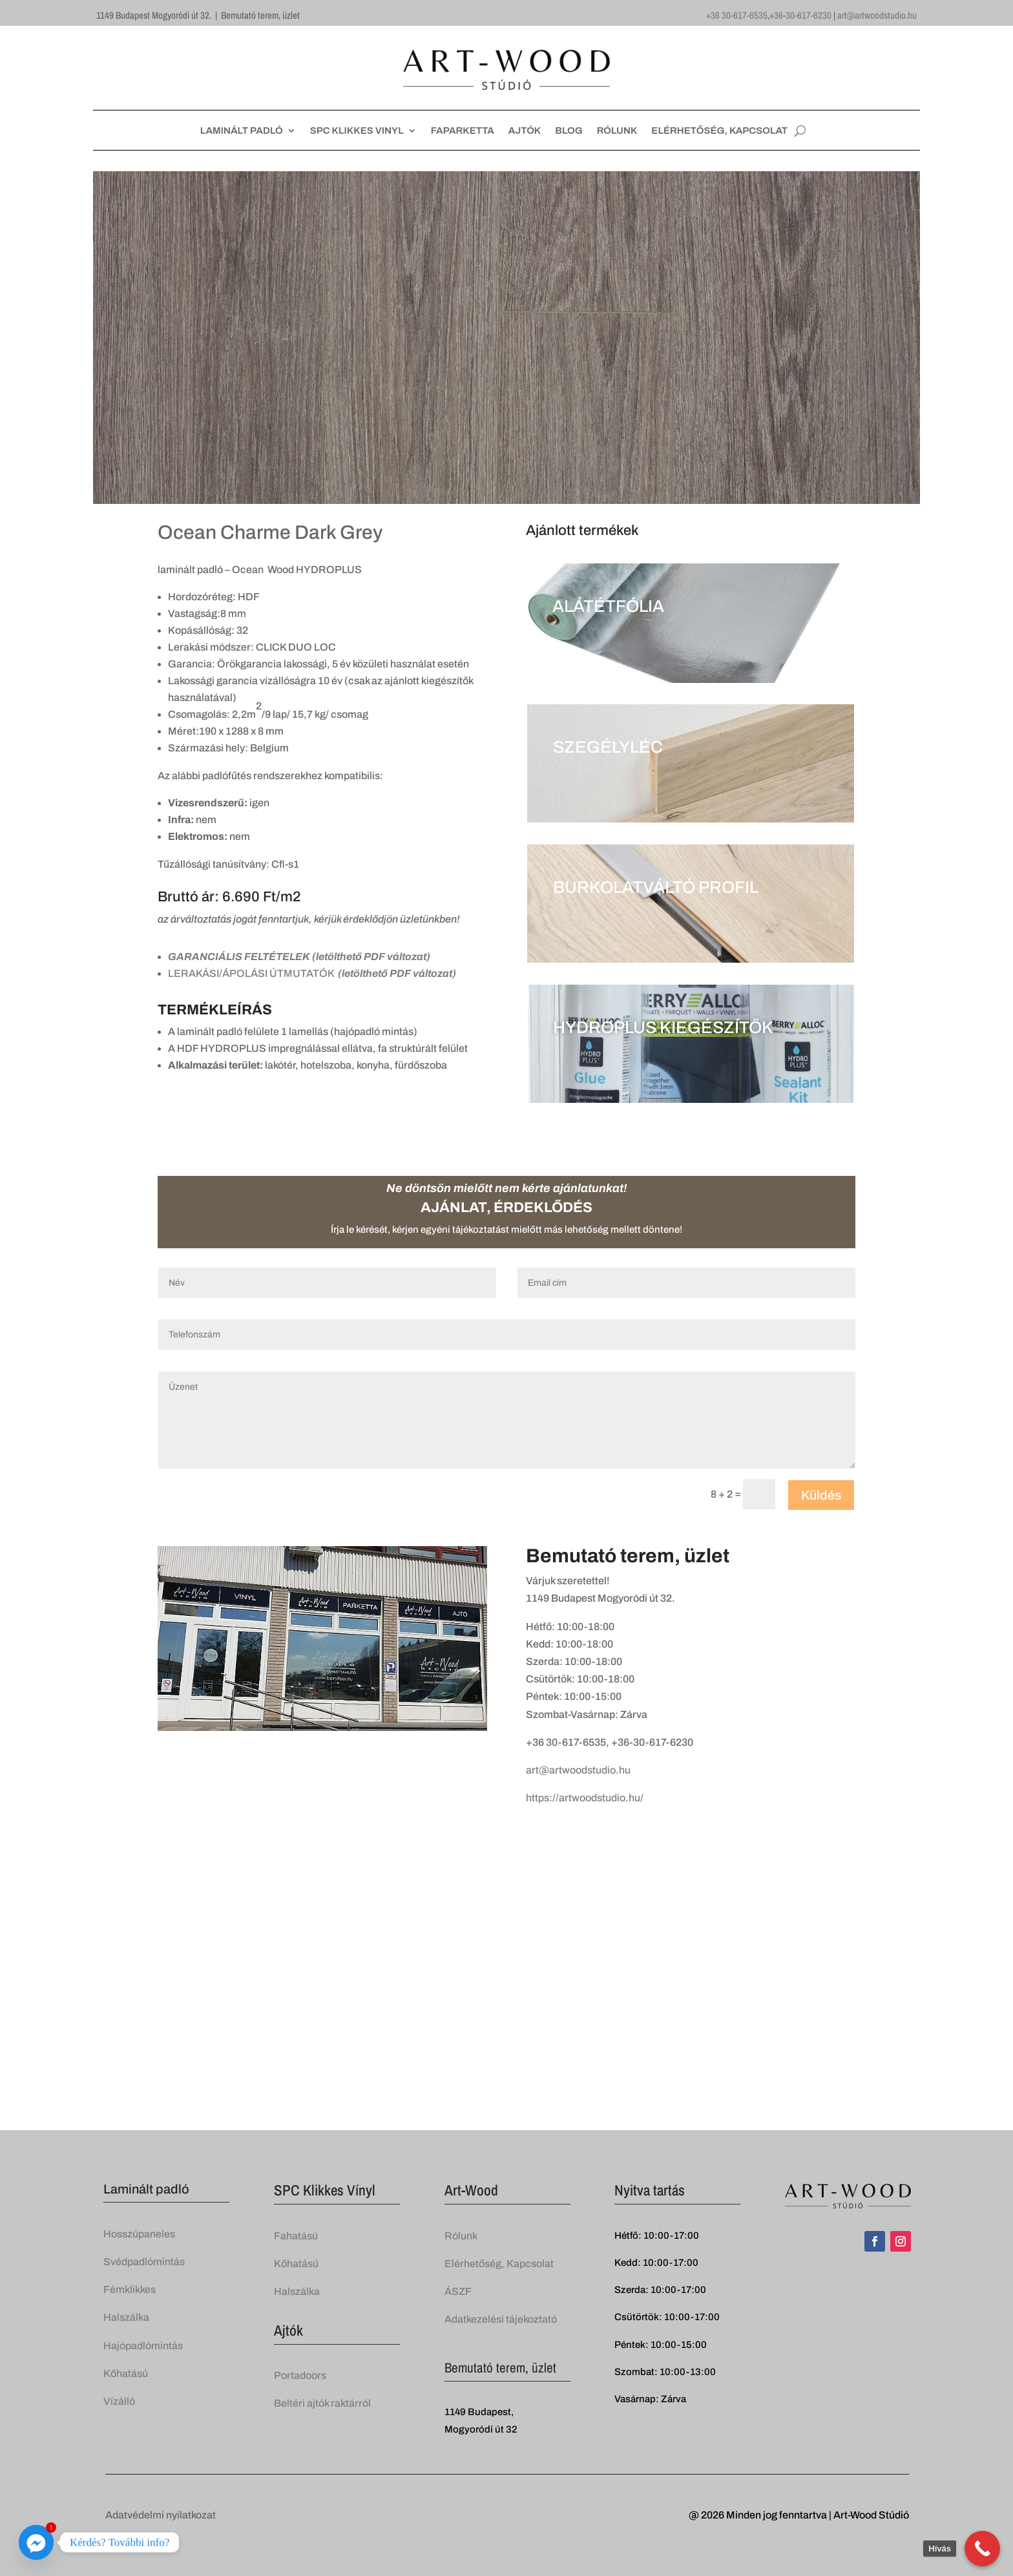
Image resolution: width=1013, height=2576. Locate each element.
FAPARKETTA (462, 131)
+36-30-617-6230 (800, 15)
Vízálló (119, 2401)
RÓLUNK (617, 131)
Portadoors (300, 2375)
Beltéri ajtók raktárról (322, 2403)
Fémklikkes (129, 2289)
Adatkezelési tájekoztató (500, 2319)
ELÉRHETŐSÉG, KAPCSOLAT (719, 131)
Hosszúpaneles (139, 2233)
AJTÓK (524, 131)
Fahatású (296, 2235)
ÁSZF (458, 2291)
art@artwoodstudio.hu (877, 15)
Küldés (821, 1495)
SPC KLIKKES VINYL (357, 131)
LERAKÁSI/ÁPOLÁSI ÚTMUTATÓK (312, 973)
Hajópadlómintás (143, 2345)
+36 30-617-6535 (737, 15)
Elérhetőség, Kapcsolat (499, 2263)
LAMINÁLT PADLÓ (241, 131)
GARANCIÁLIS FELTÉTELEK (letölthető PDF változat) (299, 956)
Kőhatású (125, 2373)
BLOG (568, 131)
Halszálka (126, 2317)
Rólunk (460, 2235)
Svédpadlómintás (144, 2261)
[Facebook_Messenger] (36, 2542)
